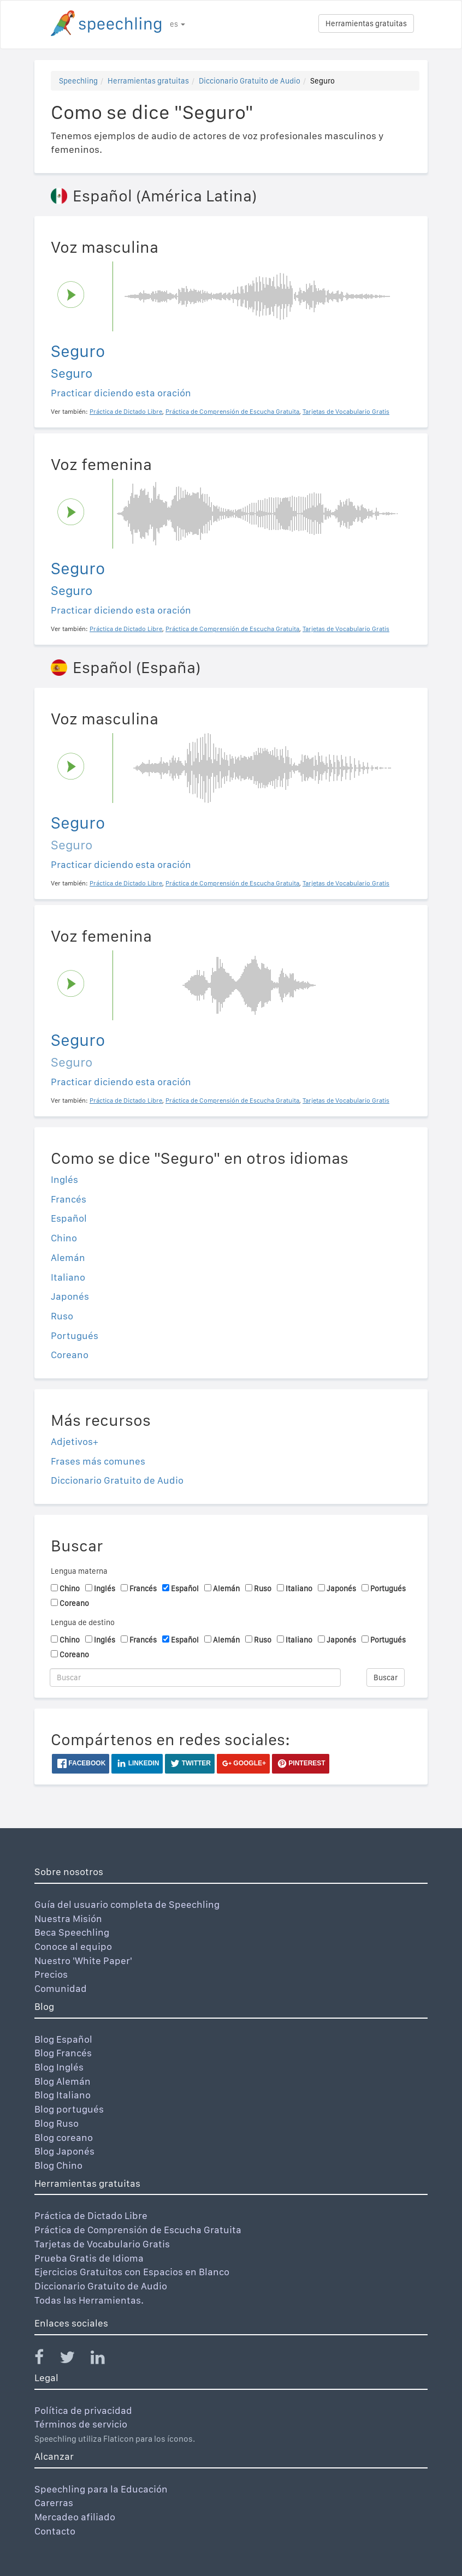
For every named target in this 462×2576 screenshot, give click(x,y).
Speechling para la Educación (101, 2489)
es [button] (177, 24)
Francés (68, 1199)
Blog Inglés (59, 2067)
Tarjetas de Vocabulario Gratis (102, 2244)
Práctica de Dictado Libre (90, 2215)
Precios (51, 1974)
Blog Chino (58, 2165)
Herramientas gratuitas (366, 23)
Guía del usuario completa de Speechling (127, 1904)
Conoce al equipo (73, 1946)
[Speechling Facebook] (45, 2359)
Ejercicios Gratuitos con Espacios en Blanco (131, 2271)
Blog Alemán (62, 2081)
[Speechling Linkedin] (105, 2359)
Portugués (74, 1335)
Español (69, 1218)
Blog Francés (63, 2053)
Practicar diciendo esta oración (121, 392)
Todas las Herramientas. (89, 2300)
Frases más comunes (98, 1461)
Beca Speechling (71, 1932)
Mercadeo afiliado (74, 2517)
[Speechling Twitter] (74, 2359)
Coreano (69, 1354)
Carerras (53, 2502)
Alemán (68, 1257)
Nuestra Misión (68, 1918)
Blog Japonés (64, 2151)
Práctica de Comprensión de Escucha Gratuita (137, 2229)
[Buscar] (195, 1677)
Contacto (54, 2531)
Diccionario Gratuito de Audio (249, 80)
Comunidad (60, 1988)
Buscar (386, 1677)
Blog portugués (69, 2109)
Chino (64, 1238)
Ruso (62, 1316)
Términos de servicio (80, 2424)
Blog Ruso (56, 2123)
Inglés (64, 1179)
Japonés (70, 1296)
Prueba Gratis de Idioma (89, 2258)
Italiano (68, 1277)
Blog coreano (63, 2137)
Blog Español (63, 2039)
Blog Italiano (62, 2095)
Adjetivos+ (74, 1441)
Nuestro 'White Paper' (83, 1960)
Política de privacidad (83, 2410)
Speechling (78, 80)
